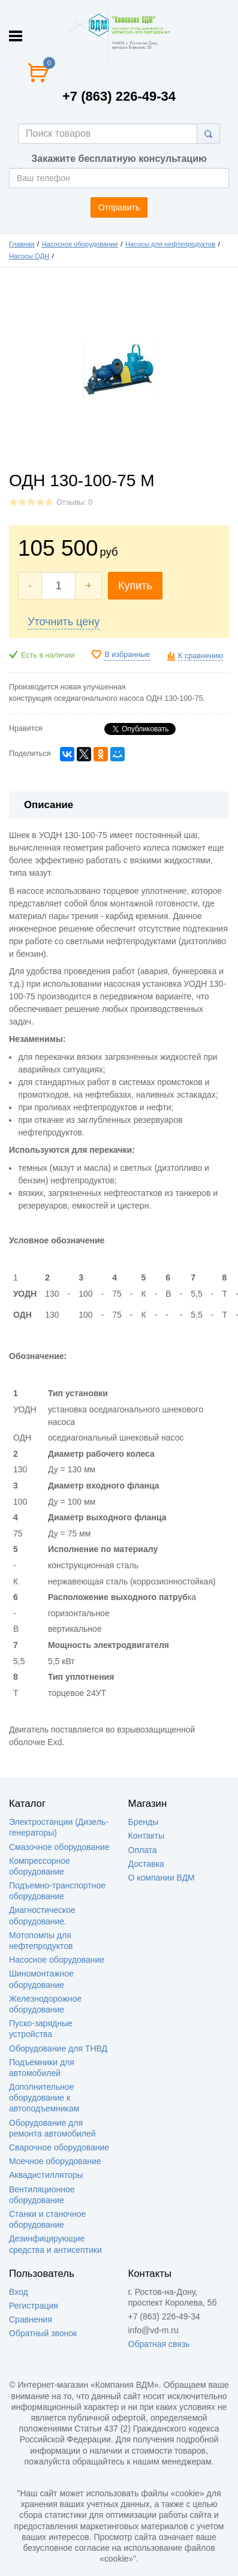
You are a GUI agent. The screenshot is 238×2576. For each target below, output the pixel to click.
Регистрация (33, 2305)
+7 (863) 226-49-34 (119, 96)
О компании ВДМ (161, 1877)
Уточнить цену (64, 622)
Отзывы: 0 (74, 502)
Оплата (142, 1850)
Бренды (143, 1822)
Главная (22, 244)
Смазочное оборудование (59, 1847)
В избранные (127, 654)
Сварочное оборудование (59, 2147)
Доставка (146, 1864)
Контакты (146, 1835)
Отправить (119, 207)
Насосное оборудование (80, 244)
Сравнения (30, 2319)
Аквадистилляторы (46, 2175)
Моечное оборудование (55, 2161)
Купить (135, 586)
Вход (18, 2292)
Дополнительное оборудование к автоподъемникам (44, 2097)
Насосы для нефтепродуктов (170, 244)
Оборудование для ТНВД (58, 2048)
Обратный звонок (43, 2333)
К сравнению (200, 656)
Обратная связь (159, 2344)
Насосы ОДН (29, 256)
